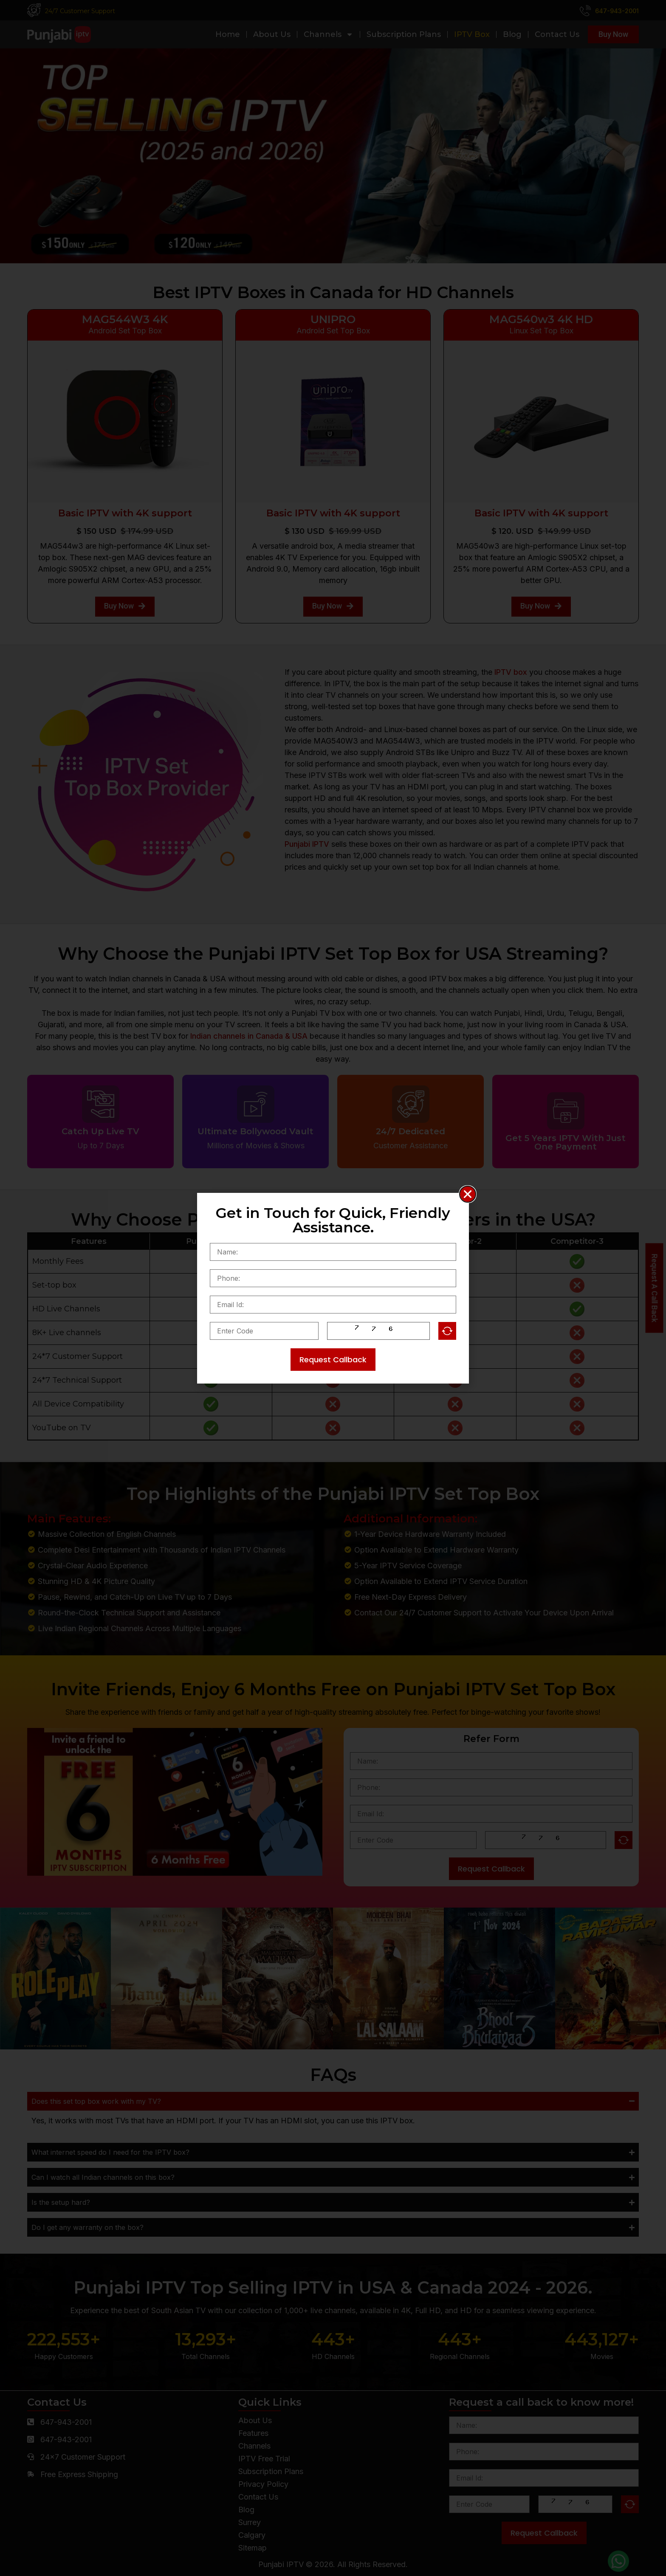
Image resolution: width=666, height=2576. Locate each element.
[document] (333, 1288)
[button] (467, 1194)
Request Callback (333, 1359)
